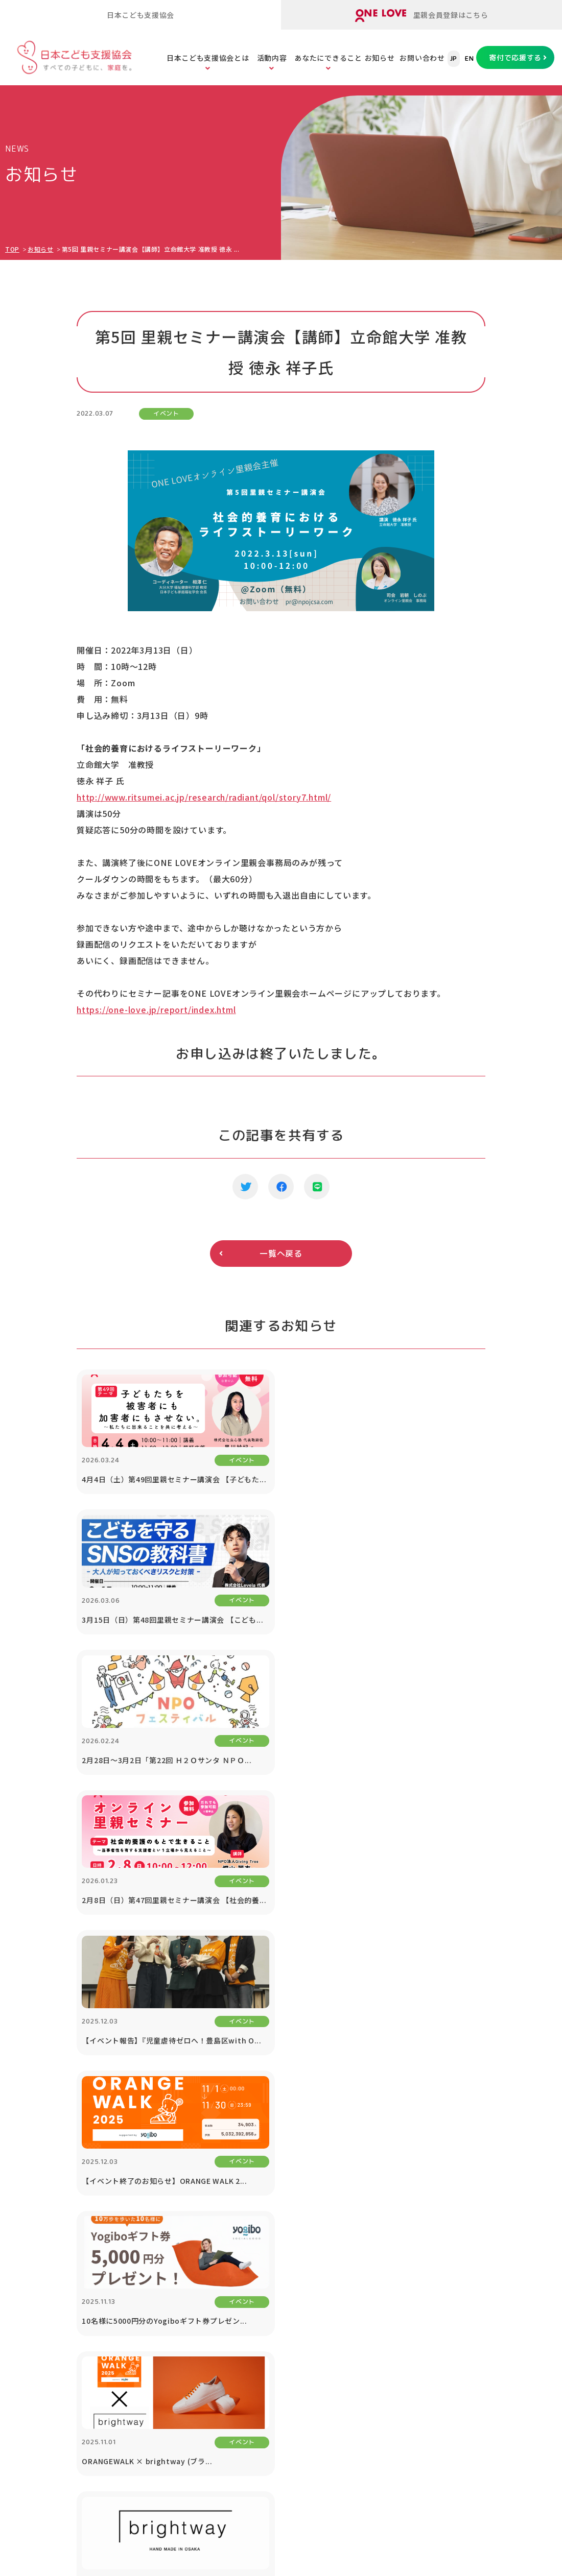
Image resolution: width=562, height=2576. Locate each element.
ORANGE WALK (148, 2352)
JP (453, 58)
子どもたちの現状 (299, 2252)
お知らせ (380, 58)
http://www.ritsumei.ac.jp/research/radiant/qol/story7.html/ (204, 797)
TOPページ (29, 2145)
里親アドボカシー (152, 2327)
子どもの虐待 (291, 2202)
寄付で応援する (515, 57)
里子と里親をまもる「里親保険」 (178, 2252)
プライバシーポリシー (509, 2367)
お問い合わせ (422, 58)
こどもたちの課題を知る (310, 2177)
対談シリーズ (494, 2317)
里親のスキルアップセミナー (171, 2277)
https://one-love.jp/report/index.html (156, 1009)
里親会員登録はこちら (421, 15)
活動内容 (272, 58)
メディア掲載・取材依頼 (54, 2252)
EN (469, 58)
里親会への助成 (148, 2302)
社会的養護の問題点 (302, 2277)
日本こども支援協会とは (208, 58)
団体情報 (28, 2202)
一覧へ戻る (281, 1253)
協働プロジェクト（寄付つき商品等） (506, 2235)
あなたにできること (328, 58)
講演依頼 (487, 2267)
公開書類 (28, 2227)
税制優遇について (408, 2252)
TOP (12, 249)
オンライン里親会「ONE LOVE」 (178, 2202)
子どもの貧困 (291, 2227)
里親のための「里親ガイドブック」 (182, 2227)
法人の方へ (491, 2177)
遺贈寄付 (393, 2277)
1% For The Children (510, 2202)
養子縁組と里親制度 (302, 2302)
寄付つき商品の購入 (411, 2227)
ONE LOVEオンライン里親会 (481, 2451)
